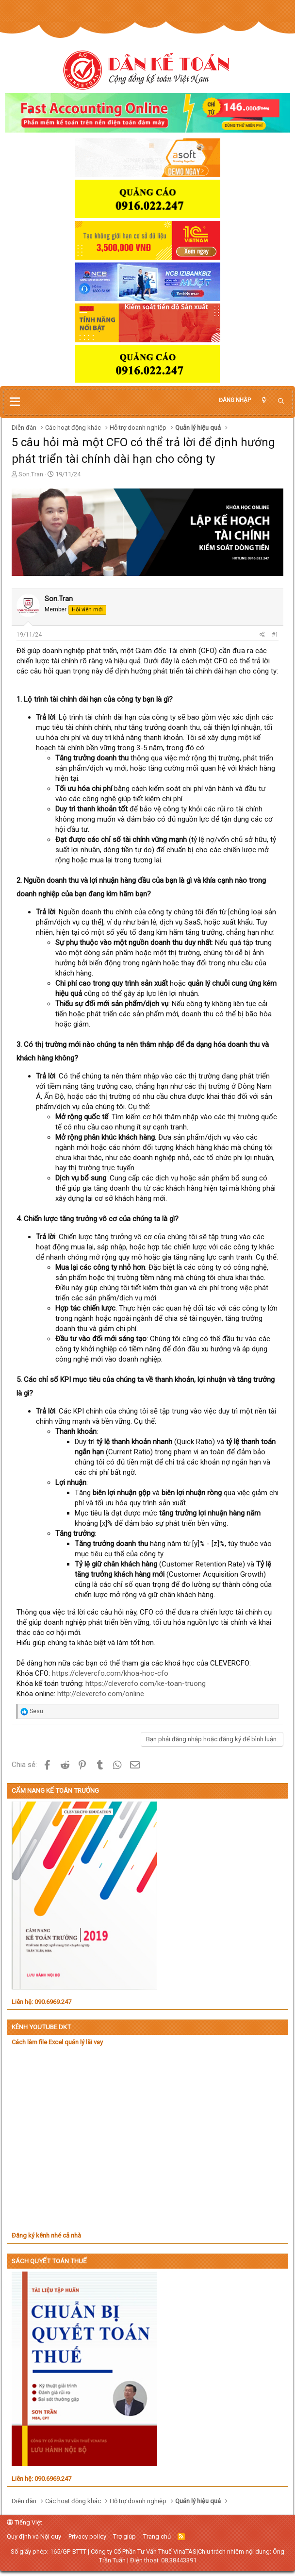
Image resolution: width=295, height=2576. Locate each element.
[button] (15, 402)
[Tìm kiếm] (281, 401)
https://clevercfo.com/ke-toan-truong (145, 1683)
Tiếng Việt (24, 2522)
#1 (275, 634)
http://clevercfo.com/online (100, 1693)
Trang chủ (157, 2536)
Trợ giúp (124, 2536)
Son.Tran (30, 474)
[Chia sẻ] (262, 634)
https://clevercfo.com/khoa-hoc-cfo (110, 1673)
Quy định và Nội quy (34, 2536)
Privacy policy (87, 2536)
